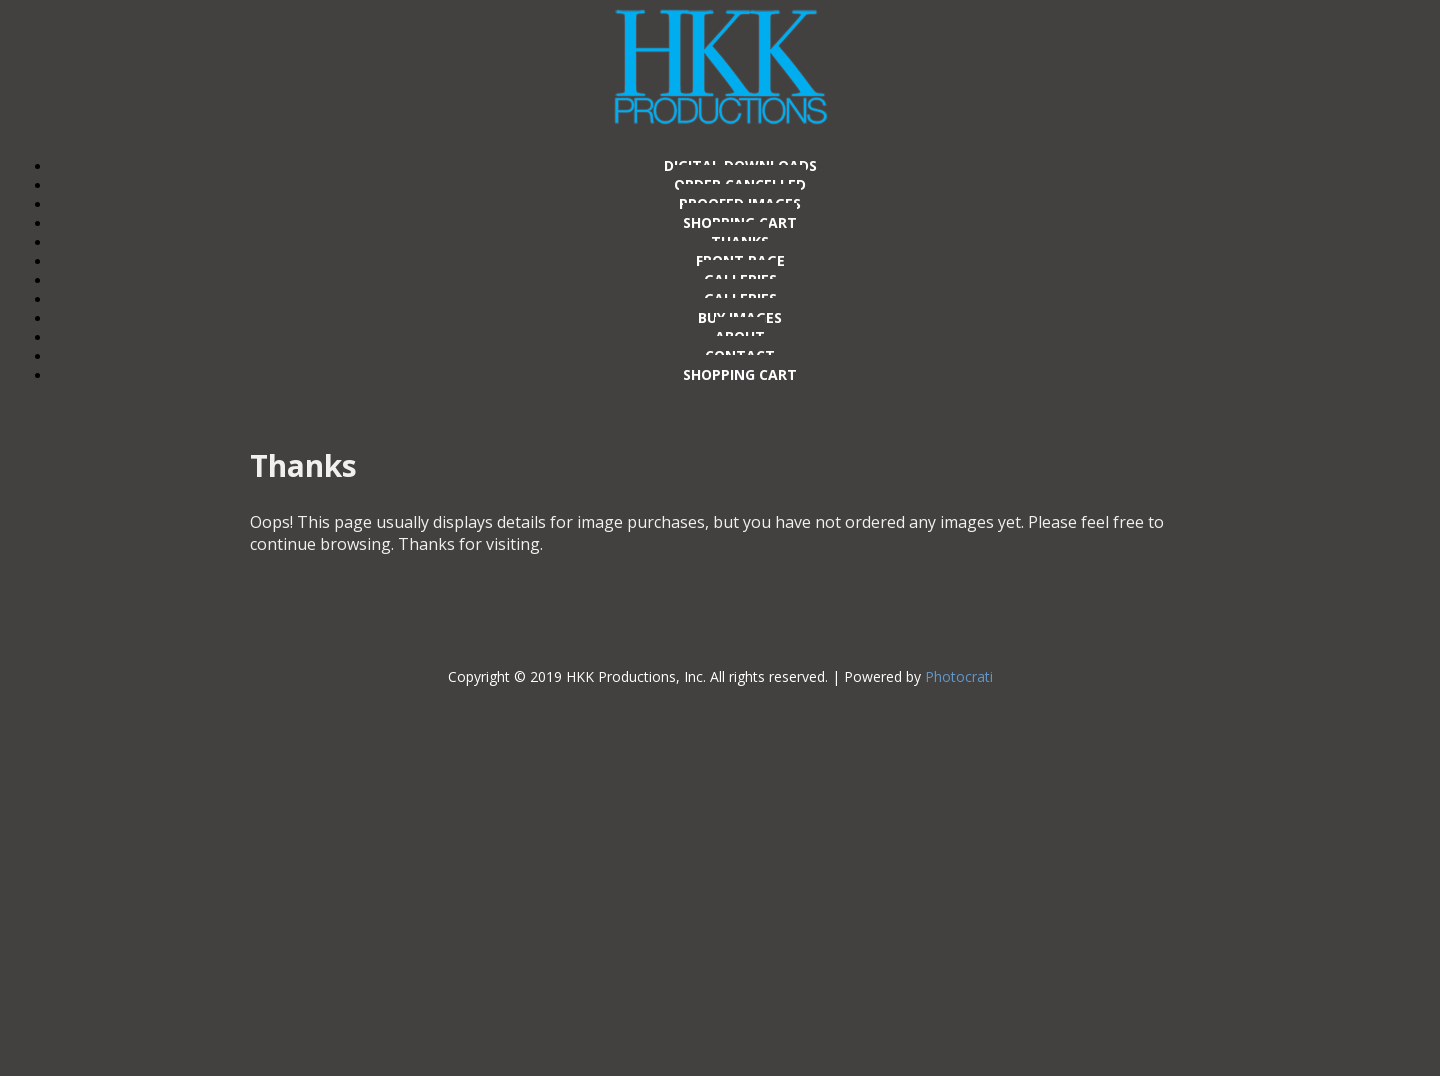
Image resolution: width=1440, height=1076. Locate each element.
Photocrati (959, 676)
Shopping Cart (740, 374)
